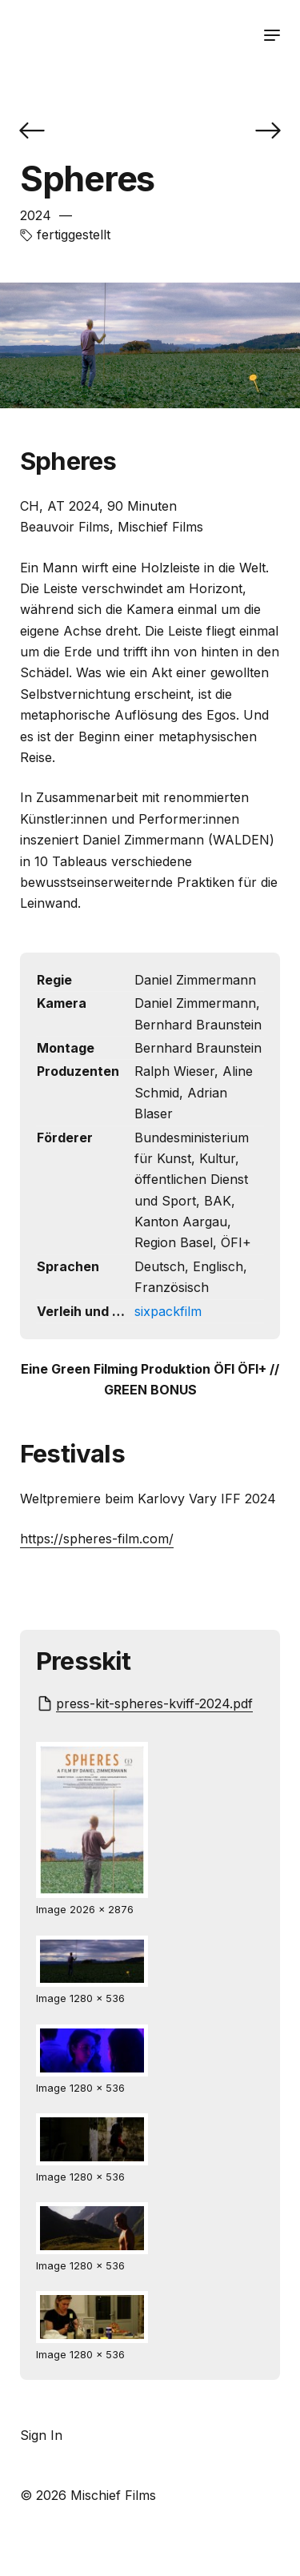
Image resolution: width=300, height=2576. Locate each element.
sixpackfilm (168, 1311)
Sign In (41, 2435)
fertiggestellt (73, 235)
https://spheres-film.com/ (97, 1539)
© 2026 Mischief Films (88, 2495)
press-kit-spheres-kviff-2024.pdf (154, 1703)
